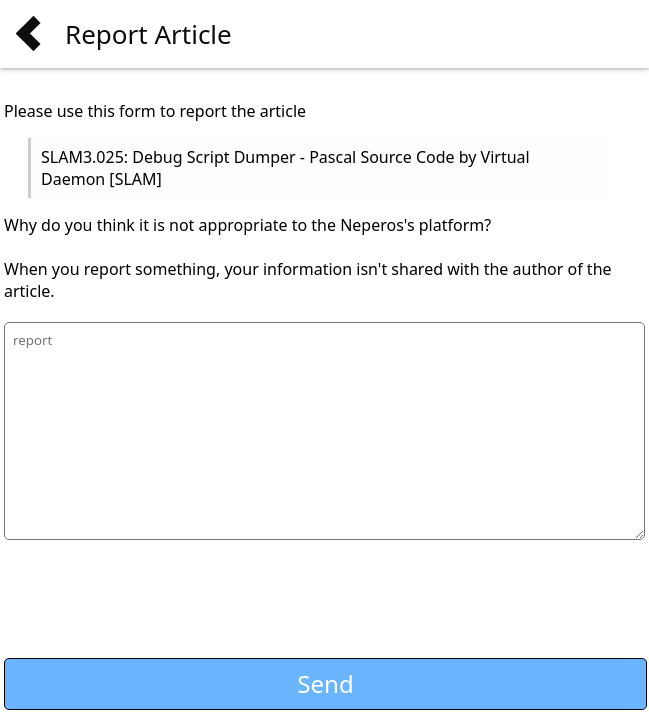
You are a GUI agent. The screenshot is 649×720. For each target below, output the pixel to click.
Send (325, 683)
